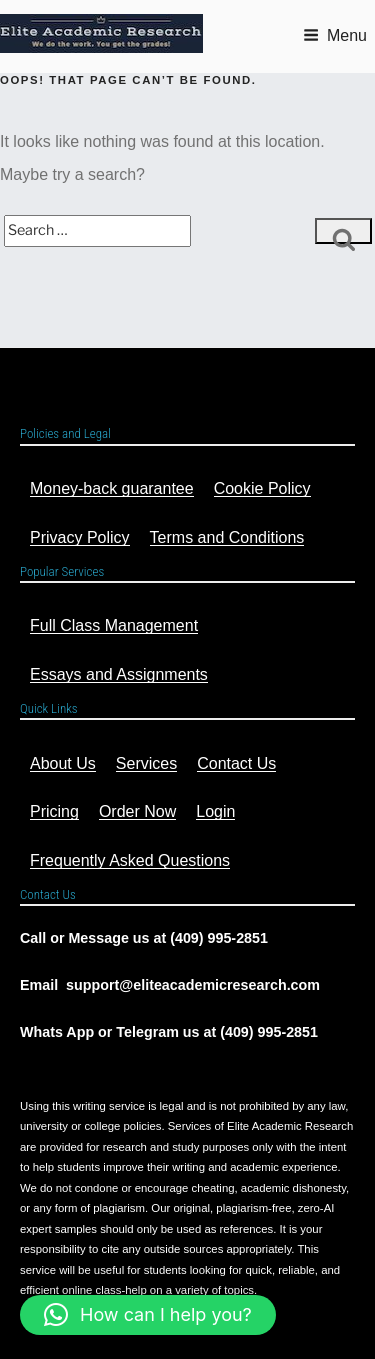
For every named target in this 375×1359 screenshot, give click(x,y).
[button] (148, 1315)
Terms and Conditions (227, 537)
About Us (63, 763)
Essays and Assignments (119, 674)
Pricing (54, 811)
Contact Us (236, 763)
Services (146, 763)
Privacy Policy (80, 537)
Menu (335, 35)
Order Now (137, 811)
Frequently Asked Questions (130, 860)
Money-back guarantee (112, 488)
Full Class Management (114, 625)
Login (215, 811)
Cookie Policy (262, 488)
